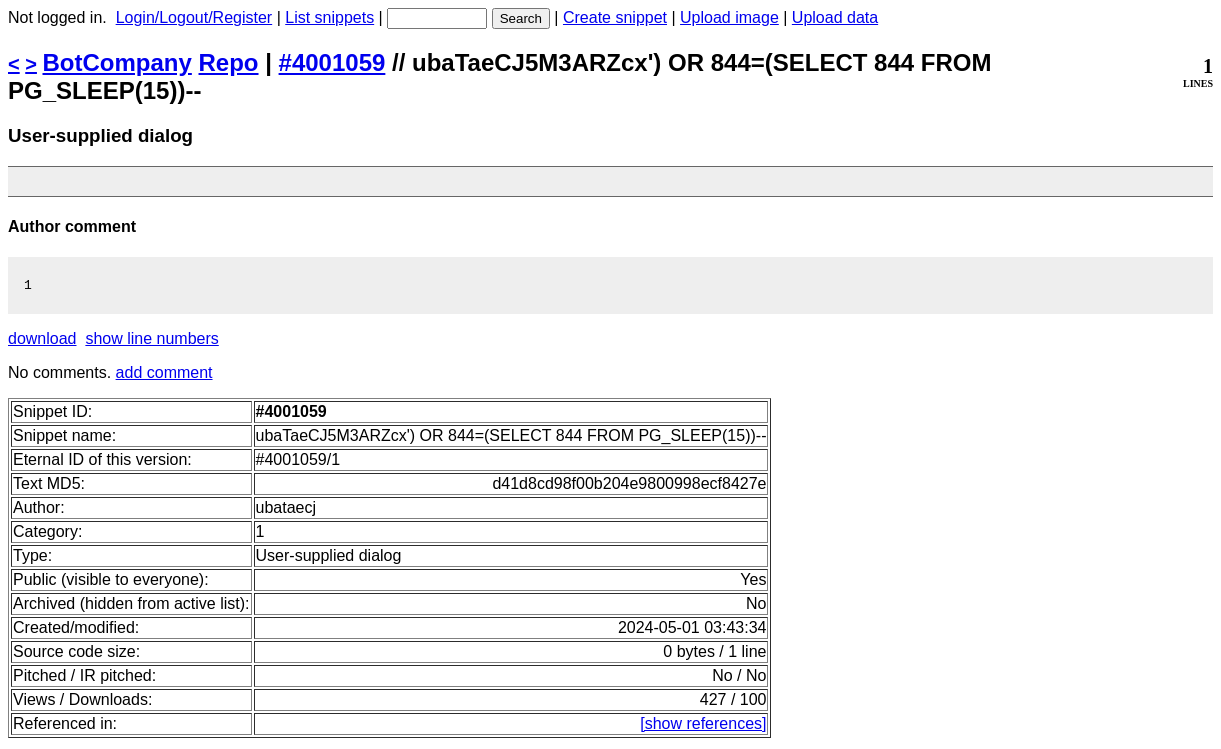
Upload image (729, 17)
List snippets (329, 17)
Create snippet (615, 17)
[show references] (703, 726)
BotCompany (117, 62)
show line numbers (151, 341)
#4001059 (332, 62)
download (42, 341)
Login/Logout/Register (194, 17)
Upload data (835, 17)
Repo (229, 62)
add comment (164, 375)
